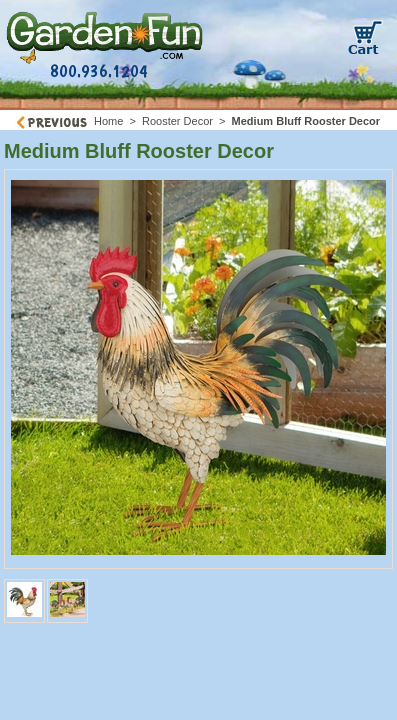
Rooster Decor (177, 121)
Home (108, 121)
